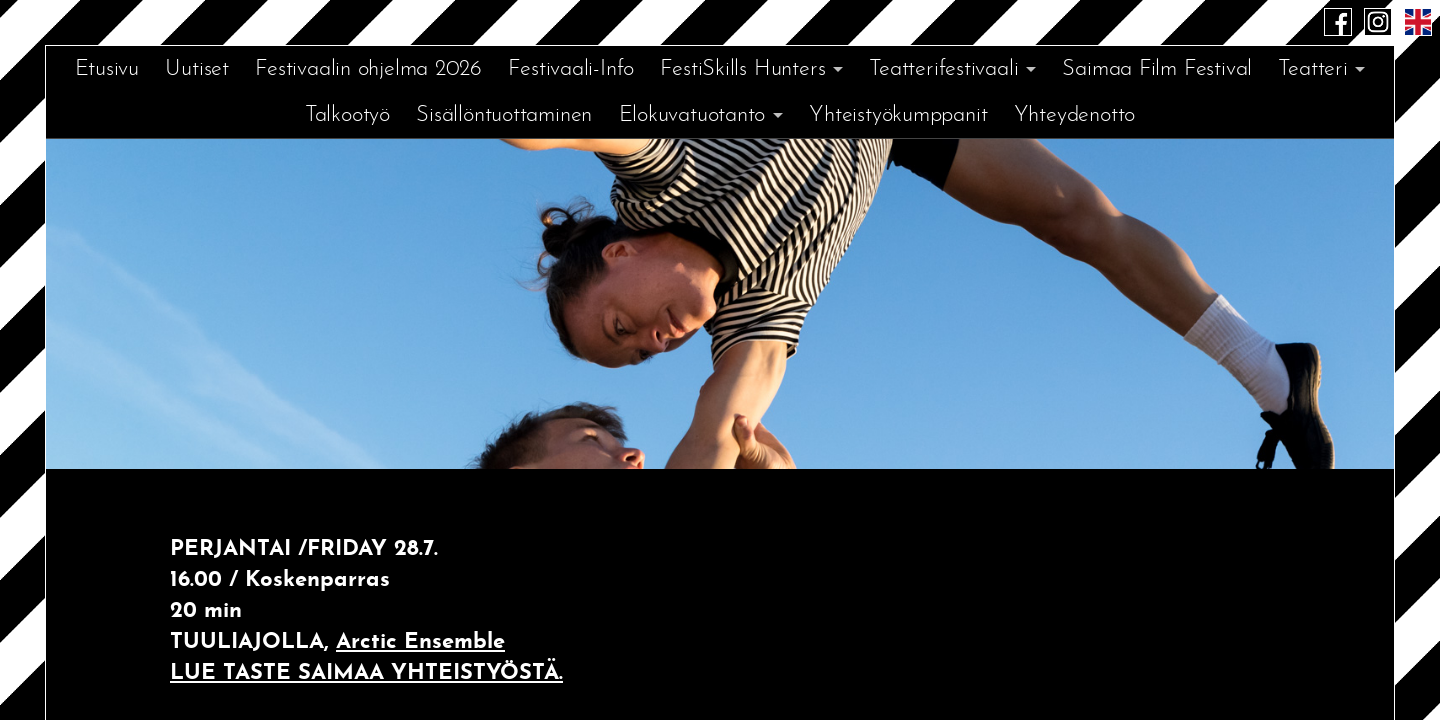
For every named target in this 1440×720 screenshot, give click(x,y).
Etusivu (107, 69)
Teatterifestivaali (943, 69)
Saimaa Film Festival (1157, 69)
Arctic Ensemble (420, 642)
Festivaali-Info (571, 69)
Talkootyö (347, 115)
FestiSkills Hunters (742, 69)
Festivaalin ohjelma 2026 (368, 69)
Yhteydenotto (1074, 115)
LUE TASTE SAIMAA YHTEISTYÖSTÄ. (366, 673)
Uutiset (196, 69)
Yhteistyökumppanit (898, 115)
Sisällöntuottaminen (504, 115)
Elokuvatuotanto (692, 115)
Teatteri (1312, 69)
